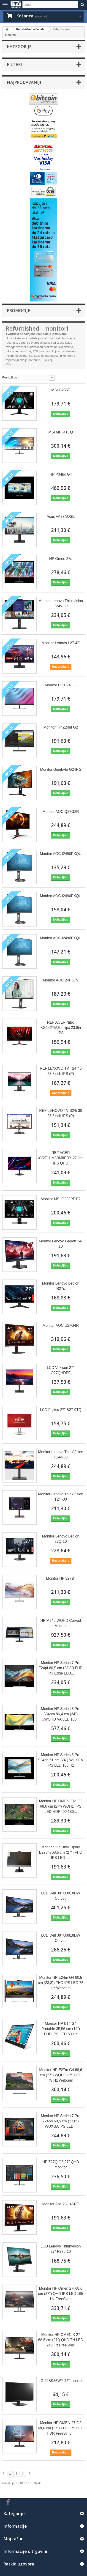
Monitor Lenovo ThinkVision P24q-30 (60, 1454)
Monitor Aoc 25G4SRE (60, 2204)
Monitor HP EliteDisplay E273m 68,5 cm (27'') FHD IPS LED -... (60, 1852)
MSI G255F (60, 390)
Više (8, 364)
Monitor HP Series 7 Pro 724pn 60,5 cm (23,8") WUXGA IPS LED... (60, 2121)
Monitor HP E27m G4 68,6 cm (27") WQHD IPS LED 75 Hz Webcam (60, 2075)
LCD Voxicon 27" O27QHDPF (60, 1370)
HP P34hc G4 (60, 474)
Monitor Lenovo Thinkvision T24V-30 (60, 603)
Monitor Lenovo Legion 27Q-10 (60, 1538)
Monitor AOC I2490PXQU (60, 854)
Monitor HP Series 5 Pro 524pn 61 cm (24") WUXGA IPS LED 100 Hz (60, 1760)
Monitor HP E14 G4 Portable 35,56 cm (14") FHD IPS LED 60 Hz (60, 2029)
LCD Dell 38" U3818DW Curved (60, 1895)
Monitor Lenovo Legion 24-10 (60, 1243)
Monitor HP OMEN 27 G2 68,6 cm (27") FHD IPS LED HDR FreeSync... (61, 2428)
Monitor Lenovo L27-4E (61, 643)
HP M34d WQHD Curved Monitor (60, 1623)
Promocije (18, 310)
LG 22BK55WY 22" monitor (60, 2381)
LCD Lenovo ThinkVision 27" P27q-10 (61, 2248)
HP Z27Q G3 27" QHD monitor (60, 2164)
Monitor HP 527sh (60, 1578)
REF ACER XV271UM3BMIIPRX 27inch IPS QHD (60, 1158)
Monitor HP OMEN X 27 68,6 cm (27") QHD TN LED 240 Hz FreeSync (60, 2340)
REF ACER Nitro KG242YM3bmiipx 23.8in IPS (61, 1027)
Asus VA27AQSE (61, 516)
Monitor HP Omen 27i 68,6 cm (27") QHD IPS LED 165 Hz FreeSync (60, 2293)
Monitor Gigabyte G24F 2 (60, 769)
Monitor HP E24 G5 (60, 685)
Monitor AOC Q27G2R (60, 812)
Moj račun (13, 2538)
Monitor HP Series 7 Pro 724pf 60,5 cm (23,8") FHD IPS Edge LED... (61, 1668)
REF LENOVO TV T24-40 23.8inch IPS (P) (61, 1071)
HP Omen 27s (60, 559)
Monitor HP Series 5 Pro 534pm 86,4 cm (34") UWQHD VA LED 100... (60, 1714)
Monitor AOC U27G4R (61, 1325)
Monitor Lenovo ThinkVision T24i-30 (60, 1496)
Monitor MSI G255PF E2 (61, 1199)
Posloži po (9, 377)
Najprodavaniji (24, 82)
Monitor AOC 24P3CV (61, 980)
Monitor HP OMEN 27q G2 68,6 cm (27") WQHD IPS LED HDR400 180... (60, 1806)
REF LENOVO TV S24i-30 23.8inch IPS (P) (60, 1113)
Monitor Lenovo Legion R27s (60, 1286)
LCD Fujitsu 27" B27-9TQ (61, 1410)
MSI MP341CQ (60, 432)
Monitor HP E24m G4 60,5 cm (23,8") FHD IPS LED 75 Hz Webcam (61, 1983)
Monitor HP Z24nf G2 (61, 727)
